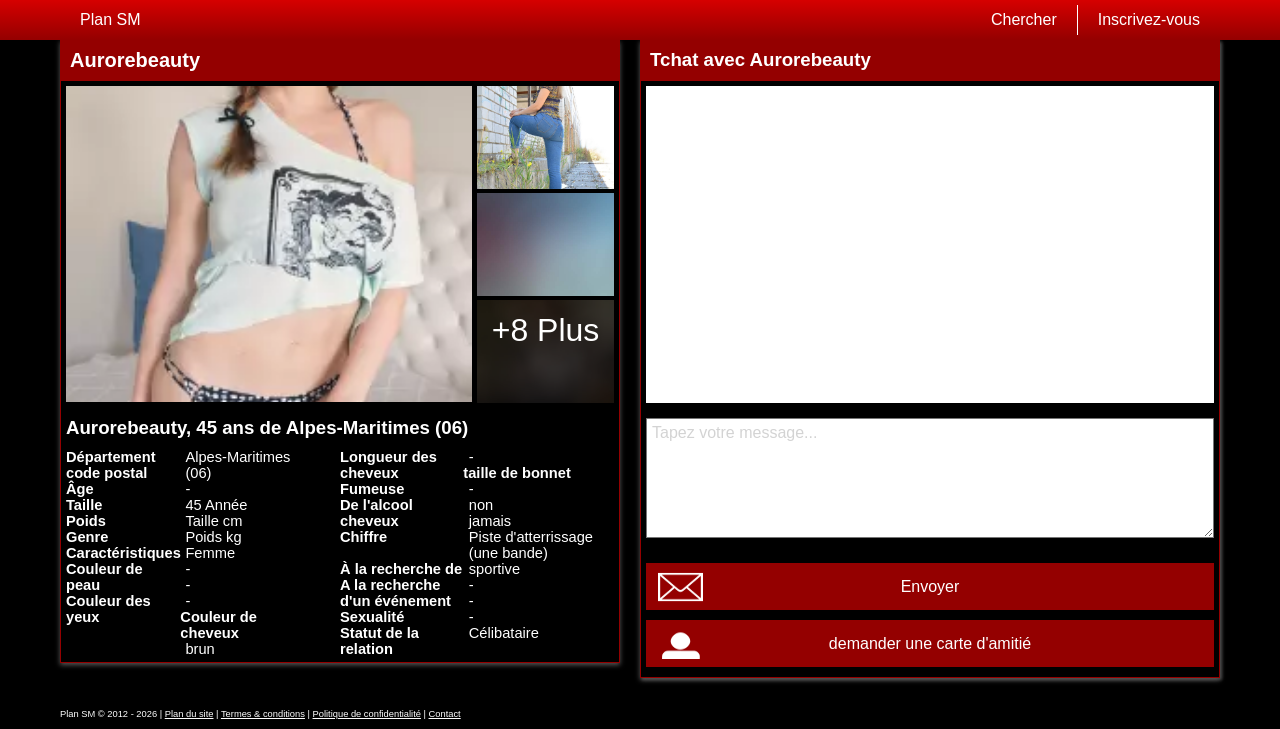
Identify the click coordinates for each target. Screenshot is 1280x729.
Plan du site (189, 714)
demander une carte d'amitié (930, 643)
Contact (445, 714)
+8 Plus (546, 330)
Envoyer (930, 586)
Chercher (1024, 19)
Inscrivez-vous (1149, 19)
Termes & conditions (263, 714)
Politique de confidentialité (367, 714)
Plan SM (110, 19)
